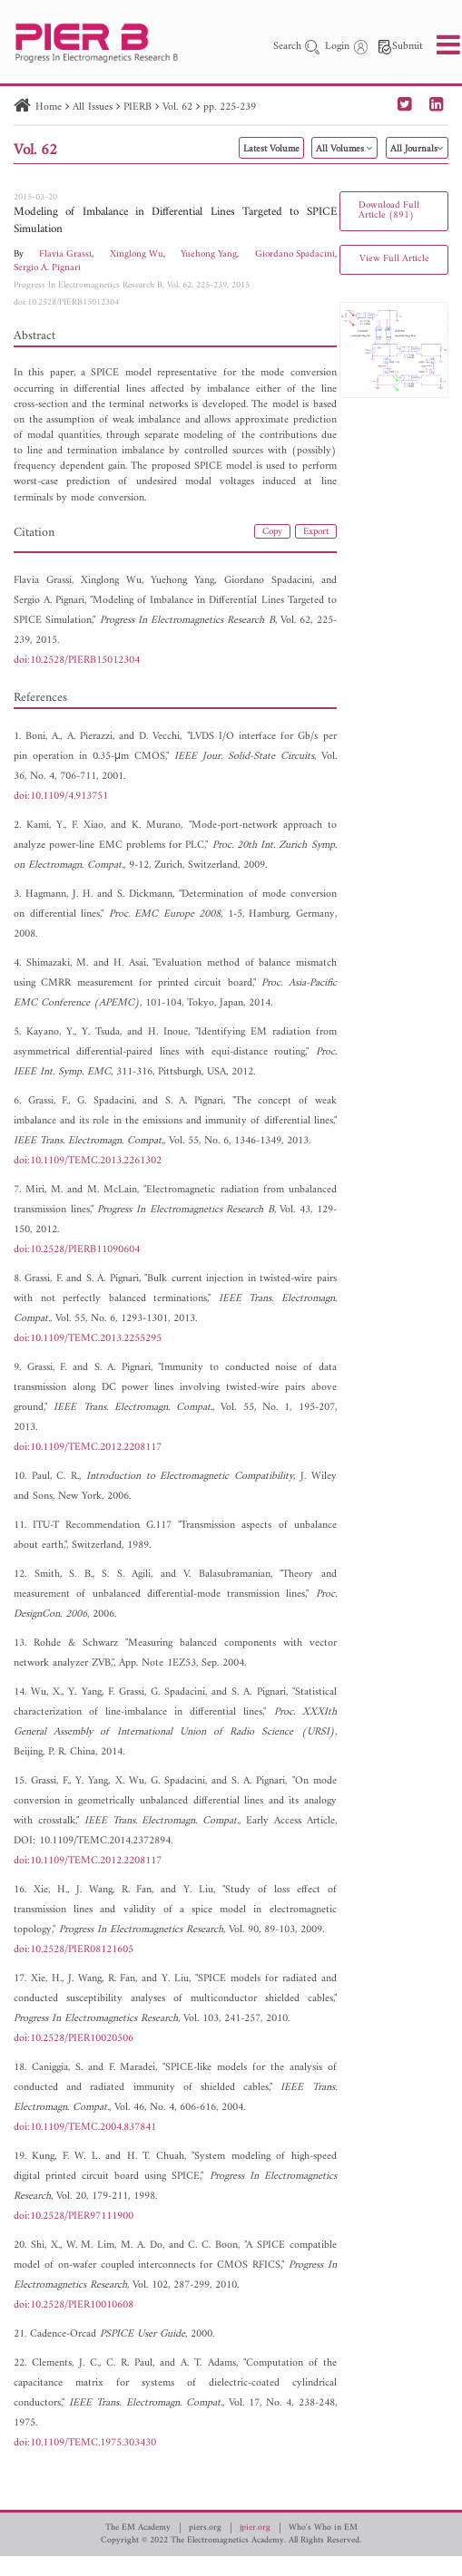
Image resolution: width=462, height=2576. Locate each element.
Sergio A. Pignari (47, 268)
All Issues (93, 107)
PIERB (137, 107)
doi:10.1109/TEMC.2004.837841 (85, 2127)
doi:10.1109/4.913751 (61, 796)
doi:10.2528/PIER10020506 (73, 2038)
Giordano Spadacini (295, 254)
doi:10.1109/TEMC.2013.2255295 (88, 1338)
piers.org (205, 2528)
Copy (272, 532)
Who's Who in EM (323, 2528)
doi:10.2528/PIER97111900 (73, 2216)
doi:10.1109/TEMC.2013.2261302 (88, 1161)
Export (316, 532)
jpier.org (255, 2528)
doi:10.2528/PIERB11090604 (77, 1249)
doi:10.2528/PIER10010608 (73, 2305)
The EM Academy (138, 2528)
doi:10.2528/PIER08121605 (73, 1949)
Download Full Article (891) (389, 210)
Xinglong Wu (136, 254)
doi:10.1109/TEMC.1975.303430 (85, 2443)
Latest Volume (271, 149)
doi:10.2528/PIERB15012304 (66, 302)
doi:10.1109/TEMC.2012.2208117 (88, 1447)
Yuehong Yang (209, 254)
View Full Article (394, 258)
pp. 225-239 (229, 107)
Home (48, 107)
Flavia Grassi (65, 254)
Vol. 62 (177, 107)
